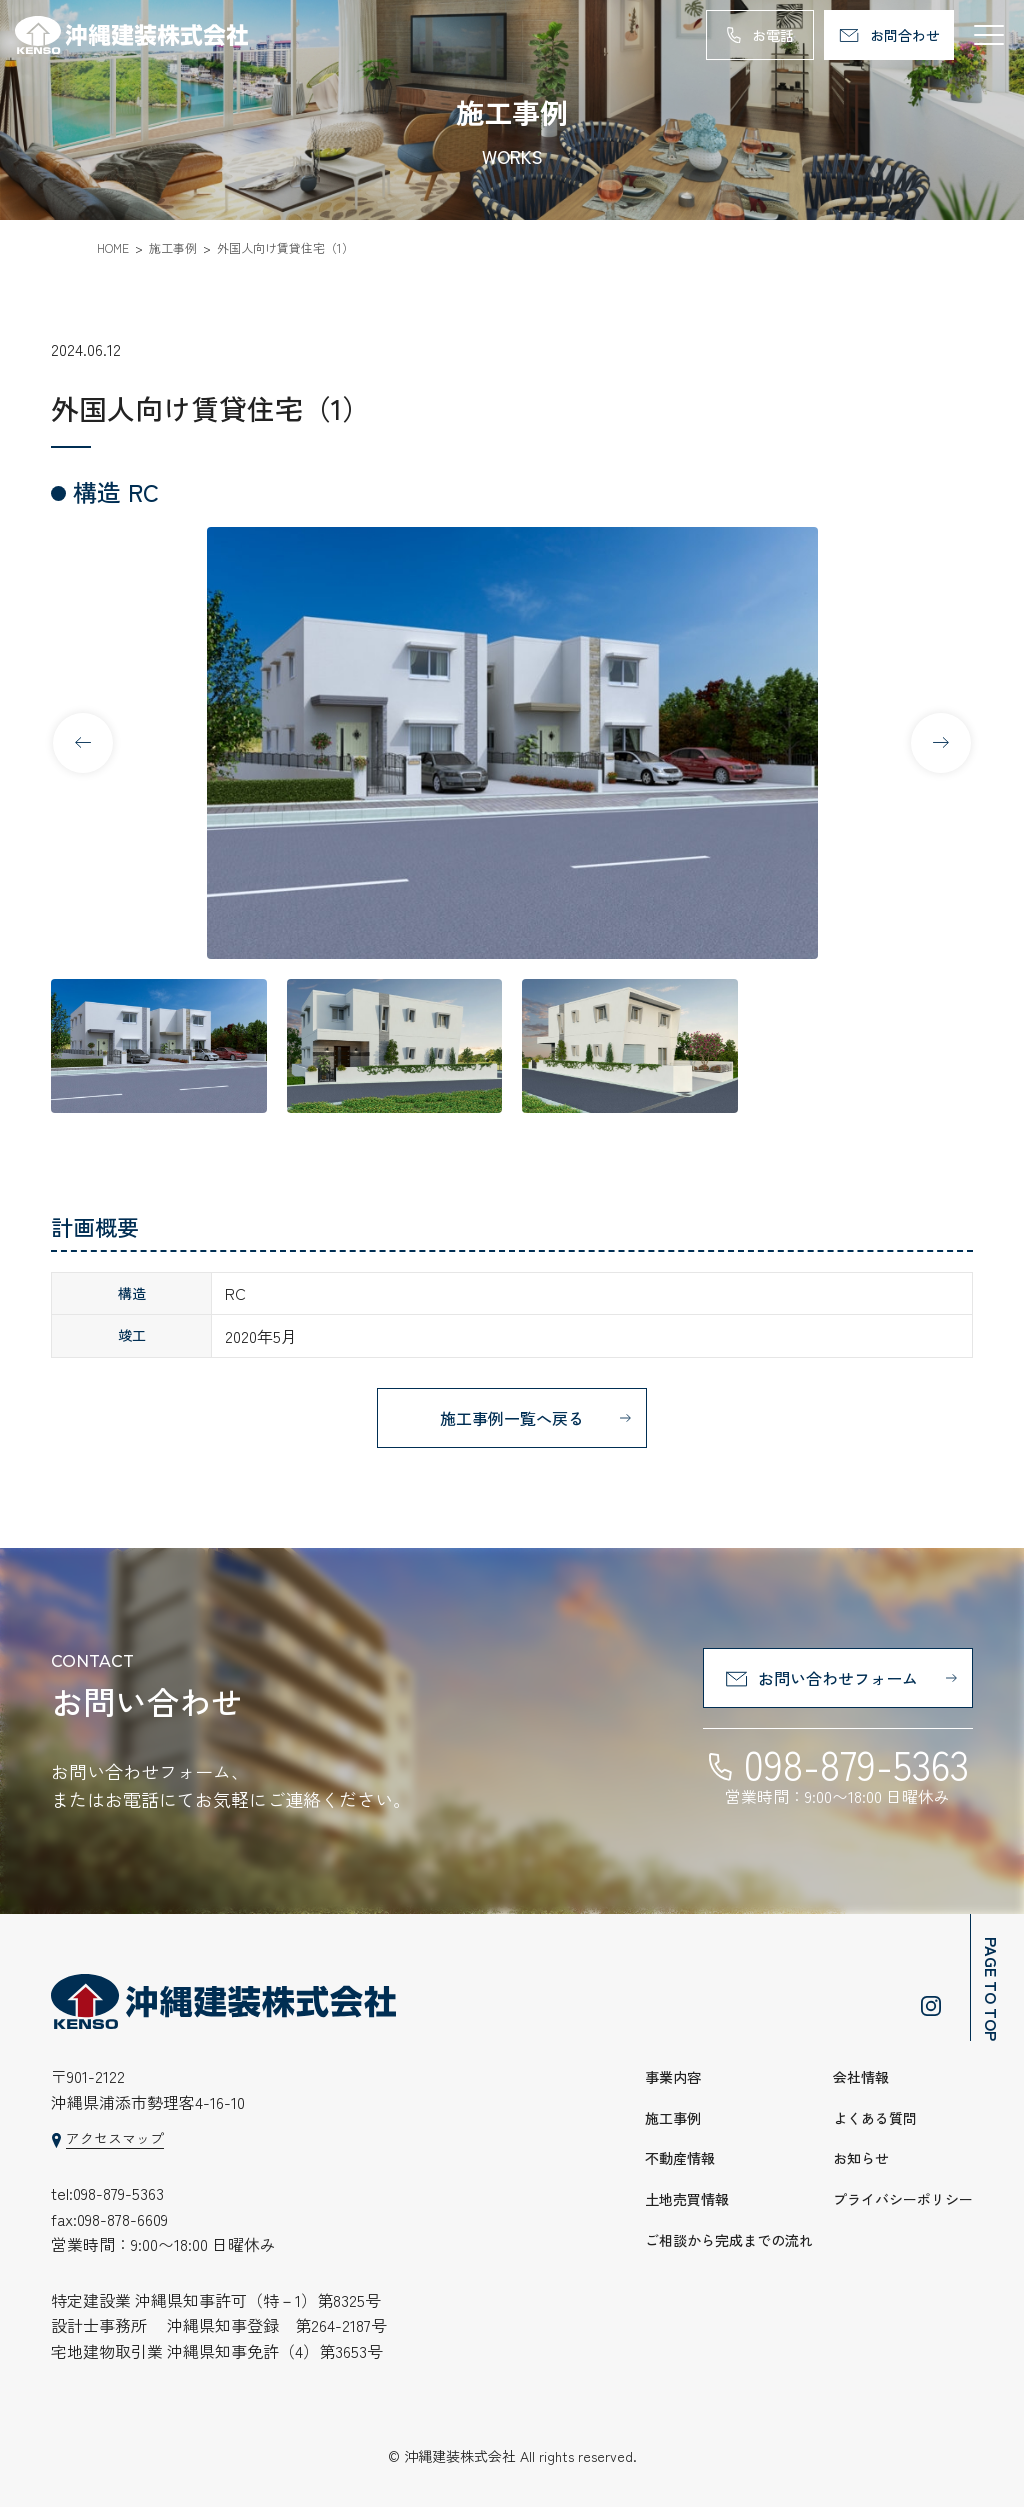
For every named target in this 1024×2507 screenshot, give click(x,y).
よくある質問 (875, 2118)
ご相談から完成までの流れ (729, 2240)
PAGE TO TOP (992, 1989)
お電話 (773, 35)
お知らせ (861, 2158)
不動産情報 (680, 2158)
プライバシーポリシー (903, 2199)
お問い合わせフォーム (838, 1678)
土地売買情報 (687, 2199)
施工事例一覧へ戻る (512, 1418)
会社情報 (861, 2077)
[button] (941, 743)
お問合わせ (905, 35)
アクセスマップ (115, 2138)
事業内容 (673, 2077)
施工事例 (673, 2118)
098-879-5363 (856, 1764)
